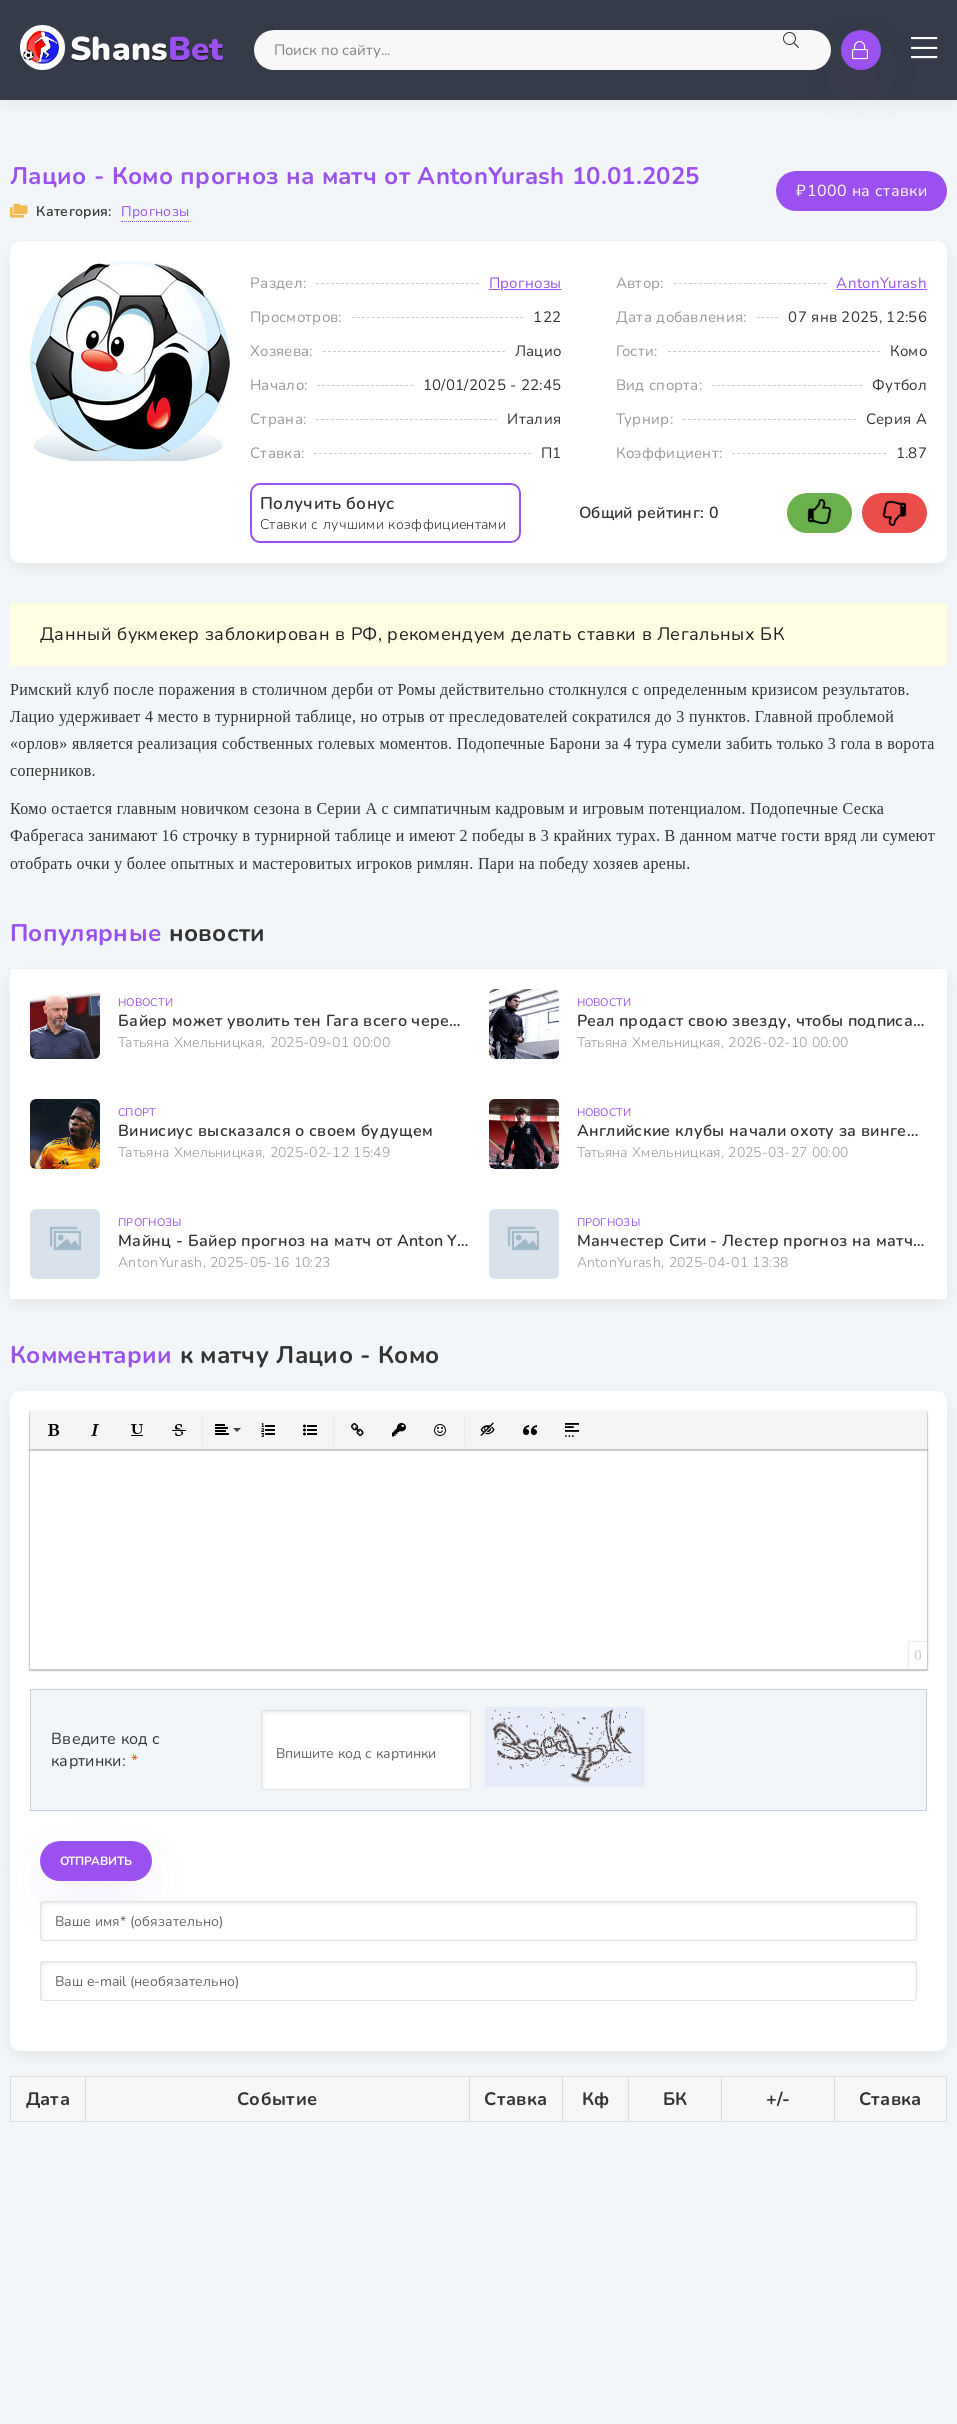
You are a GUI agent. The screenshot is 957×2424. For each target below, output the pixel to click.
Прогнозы (155, 211)
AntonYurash (881, 283)
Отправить (96, 1861)
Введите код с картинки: (105, 1750)
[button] (53, 1430)
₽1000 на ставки (861, 191)
